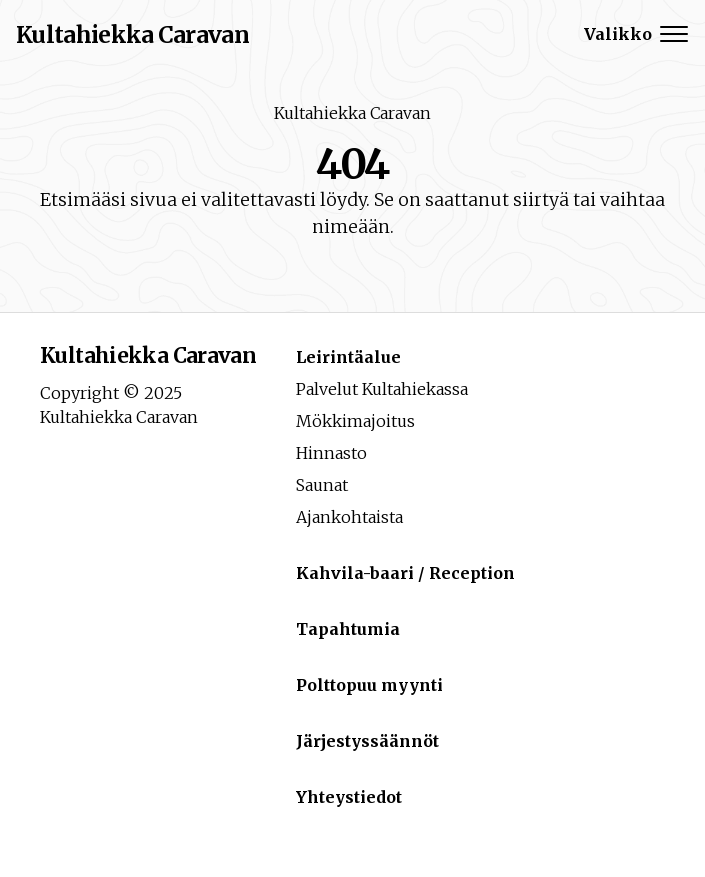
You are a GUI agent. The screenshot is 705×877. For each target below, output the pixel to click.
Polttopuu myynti (369, 685)
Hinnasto (331, 453)
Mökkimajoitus (355, 421)
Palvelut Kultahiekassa (382, 389)
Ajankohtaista (349, 517)
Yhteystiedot (349, 797)
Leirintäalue (348, 357)
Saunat (322, 485)
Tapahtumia (348, 629)
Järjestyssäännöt (367, 741)
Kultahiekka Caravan (352, 113)
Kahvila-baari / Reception (405, 573)
